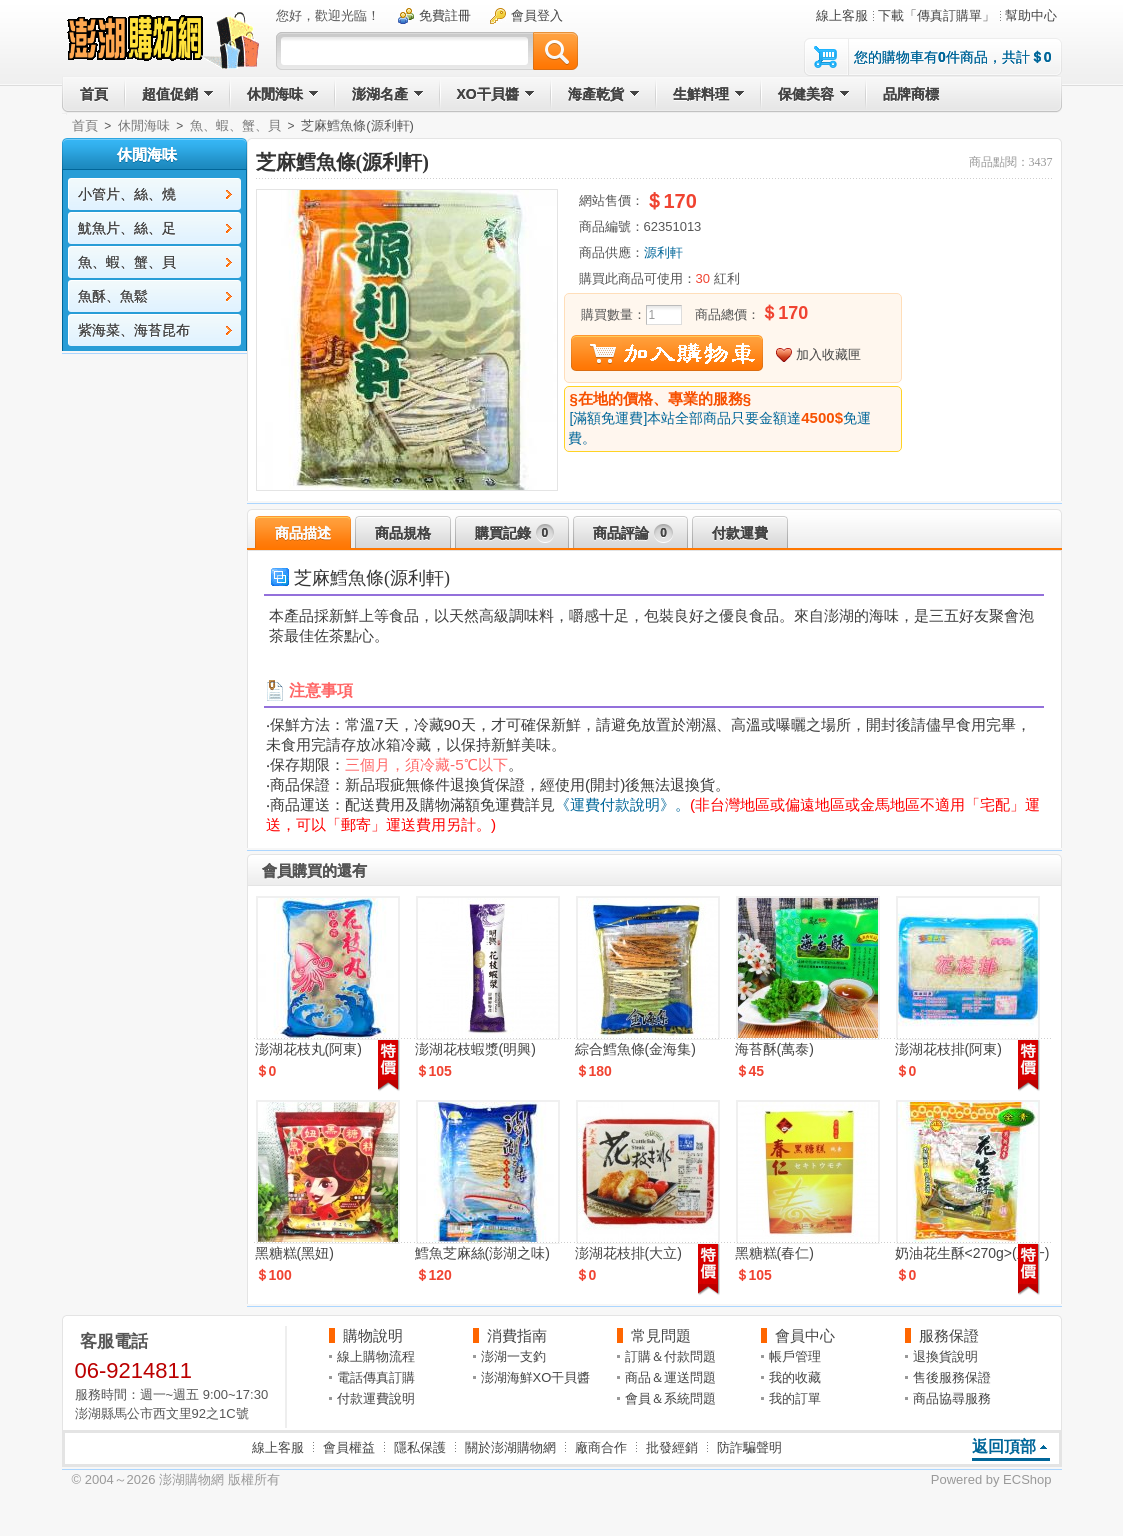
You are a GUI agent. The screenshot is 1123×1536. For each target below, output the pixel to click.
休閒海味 (144, 125)
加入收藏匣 (828, 354)
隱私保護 (420, 1447)
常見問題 (661, 1335)
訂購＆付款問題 (670, 1356)
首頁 (85, 125)
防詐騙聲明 (749, 1447)
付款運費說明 (376, 1398)
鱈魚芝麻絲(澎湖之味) (482, 1253)
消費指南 (517, 1335)
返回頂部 (1004, 1446)
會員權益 (349, 1447)
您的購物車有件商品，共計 (953, 57)
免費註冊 (445, 15)
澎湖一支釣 (513, 1356)
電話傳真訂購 (376, 1377)
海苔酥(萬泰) (774, 1049)
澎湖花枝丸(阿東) (308, 1049)
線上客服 (842, 15)
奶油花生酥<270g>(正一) (972, 1253)
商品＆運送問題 (670, 1377)
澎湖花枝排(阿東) (948, 1049)
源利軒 (663, 252)
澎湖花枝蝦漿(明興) (475, 1049)
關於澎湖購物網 (510, 1447)
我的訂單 (795, 1398)
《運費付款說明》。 (622, 804)
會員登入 (537, 15)
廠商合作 (601, 1447)
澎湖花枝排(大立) (628, 1253)
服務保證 (949, 1335)
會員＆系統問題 (670, 1398)
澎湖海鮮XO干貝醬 (536, 1377)
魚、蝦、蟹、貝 (235, 125)
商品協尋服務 (952, 1398)
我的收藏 (795, 1377)
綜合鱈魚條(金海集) (635, 1049)
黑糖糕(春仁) (774, 1253)
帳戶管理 (795, 1356)
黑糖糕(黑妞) (294, 1253)
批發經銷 (672, 1447)
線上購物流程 (376, 1356)
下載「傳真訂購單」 (936, 15)
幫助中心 (1031, 15)
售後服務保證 (952, 1377)
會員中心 (805, 1335)
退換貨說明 (945, 1356)
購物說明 (373, 1335)
